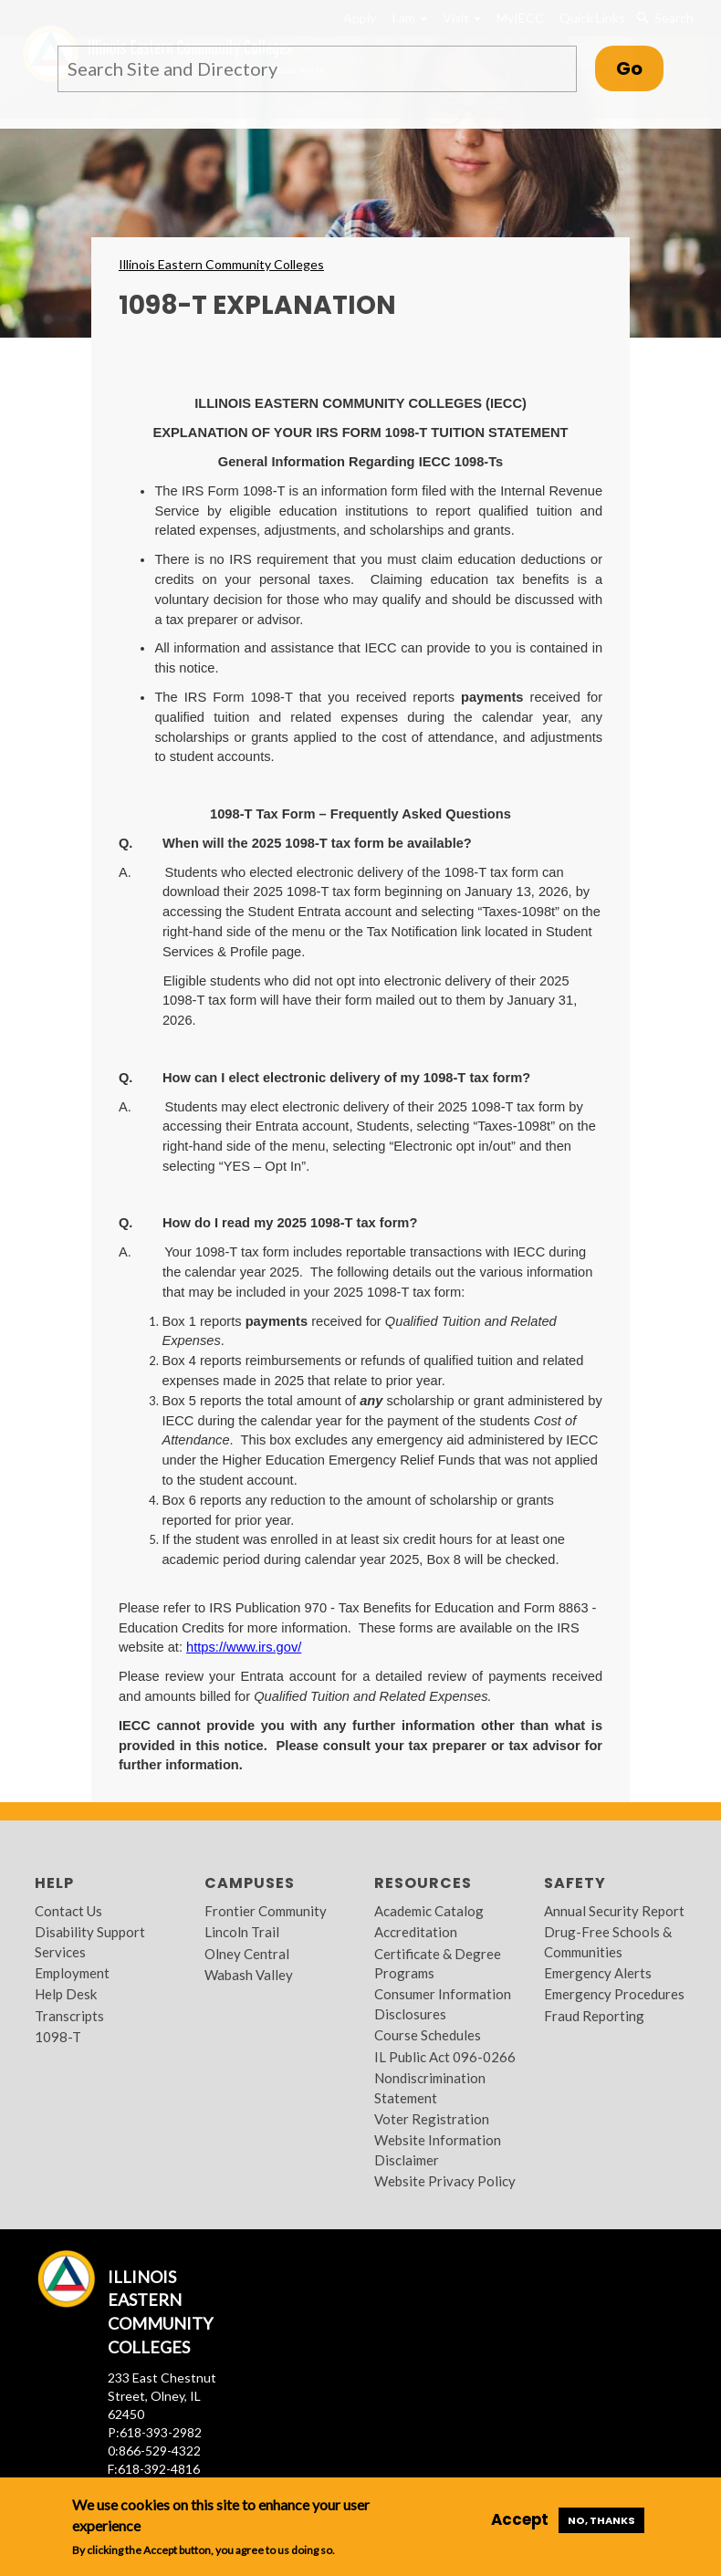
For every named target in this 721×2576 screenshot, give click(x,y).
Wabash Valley (248, 1974)
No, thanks (601, 2520)
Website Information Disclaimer (437, 2149)
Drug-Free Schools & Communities (608, 1941)
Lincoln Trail (241, 1932)
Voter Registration (431, 2119)
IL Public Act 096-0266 (445, 2057)
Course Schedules (427, 2035)
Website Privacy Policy (445, 2181)
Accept (520, 2519)
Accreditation (415, 1932)
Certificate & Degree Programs (437, 1963)
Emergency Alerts (598, 1973)
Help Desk (66, 1994)
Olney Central (246, 1953)
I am (409, 18)
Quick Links (592, 18)
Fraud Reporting (594, 2016)
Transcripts (69, 2016)
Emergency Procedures (614, 1994)
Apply (359, 18)
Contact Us (68, 1911)
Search (665, 18)
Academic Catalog (429, 1911)
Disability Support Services (90, 1941)
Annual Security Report (614, 1911)
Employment (72, 1973)
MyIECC (520, 18)
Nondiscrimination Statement (430, 2087)
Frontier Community (265, 1911)
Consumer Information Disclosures (442, 2003)
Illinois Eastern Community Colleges (221, 264)
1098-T (58, 2036)
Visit (462, 18)
